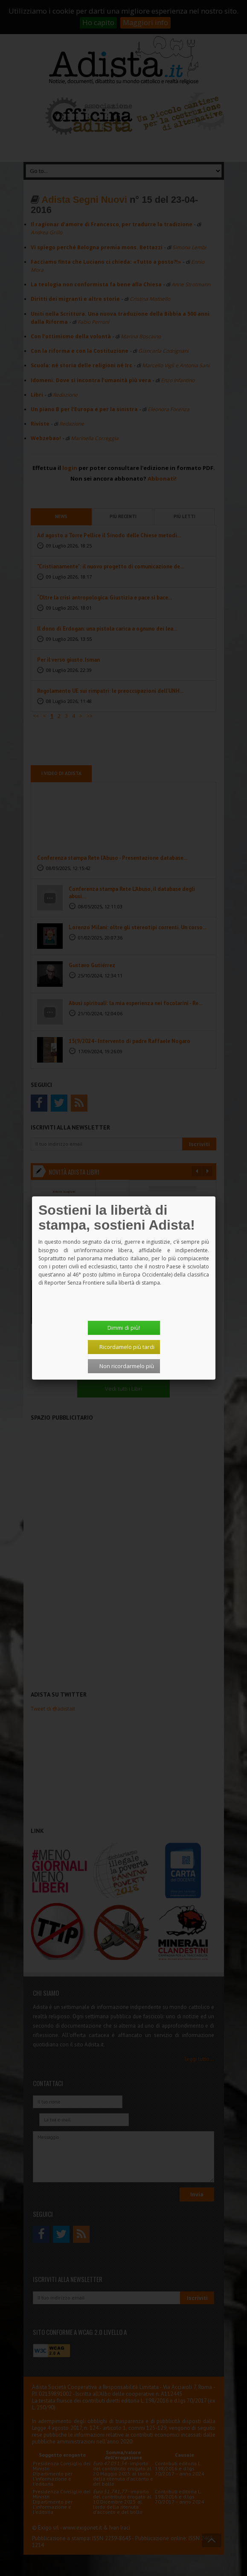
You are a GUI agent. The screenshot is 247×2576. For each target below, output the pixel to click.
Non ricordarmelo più (126, 1366)
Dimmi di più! (124, 1327)
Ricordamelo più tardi (126, 1347)
